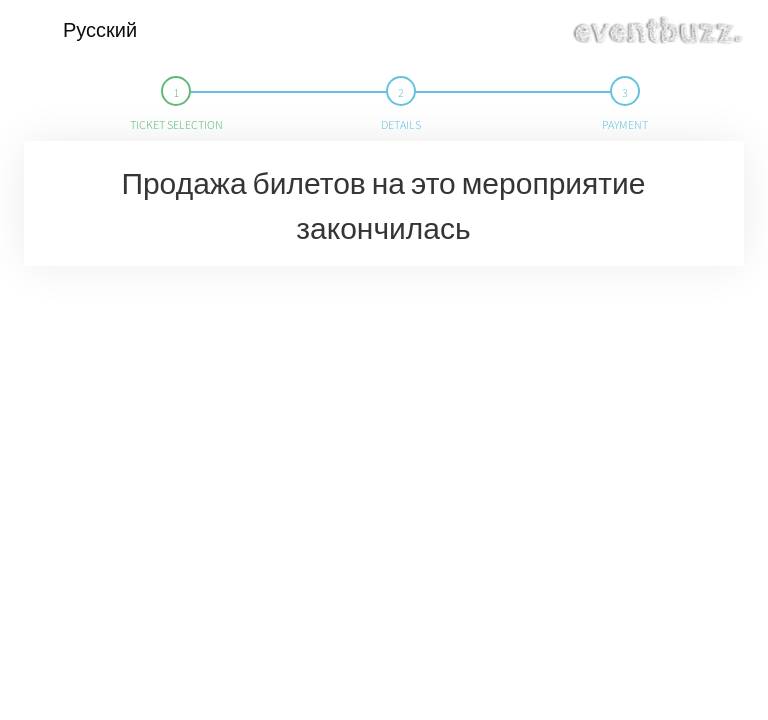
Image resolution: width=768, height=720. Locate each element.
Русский (100, 30)
